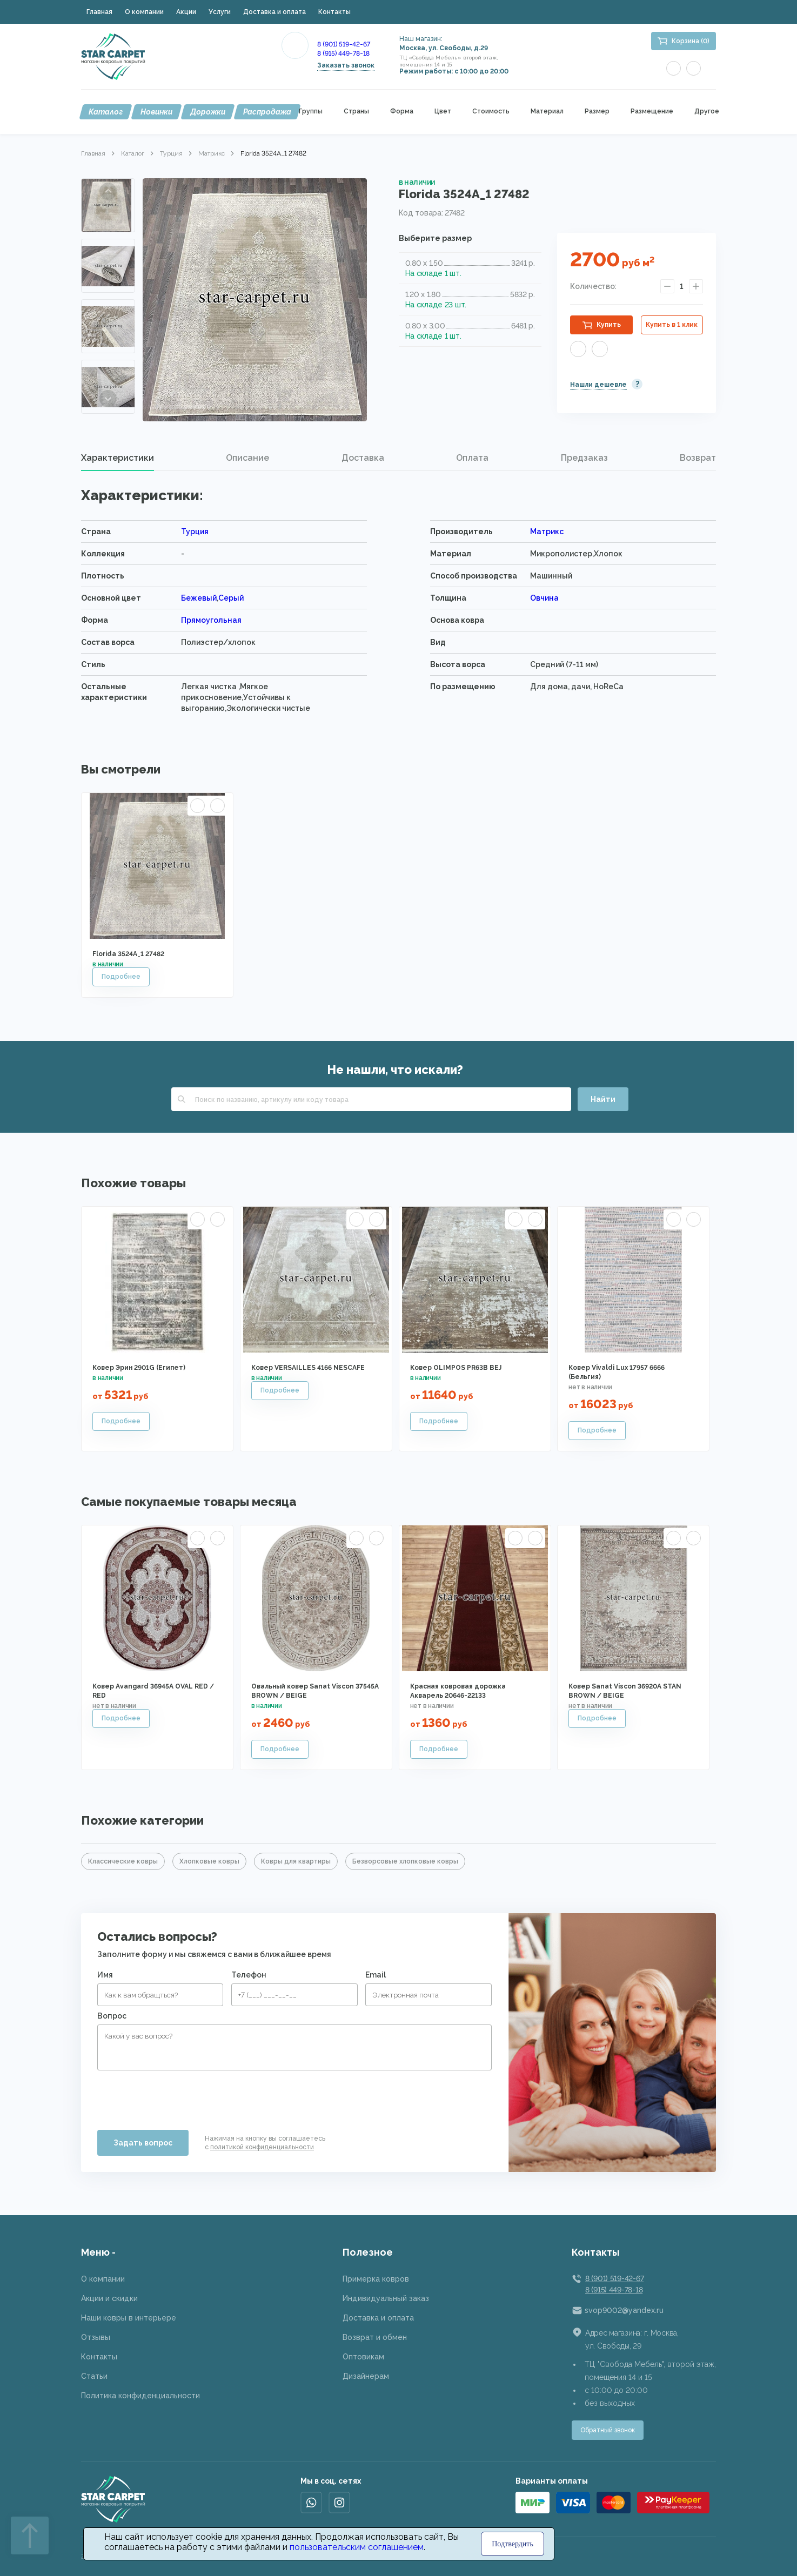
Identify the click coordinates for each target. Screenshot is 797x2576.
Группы (311, 111)
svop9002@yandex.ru (624, 2310)
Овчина (544, 598)
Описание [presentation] (247, 458)
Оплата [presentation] (472, 458)
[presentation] (179, 2096)
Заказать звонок (345, 65)
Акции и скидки (109, 2298)
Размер (597, 111)
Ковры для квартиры (296, 1861)
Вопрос (111, 2016)
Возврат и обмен (375, 2337)
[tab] (117, 458)
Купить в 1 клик (672, 324)
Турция (171, 153)
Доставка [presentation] (362, 458)
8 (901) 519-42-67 (343, 44)
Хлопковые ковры (209, 1861)
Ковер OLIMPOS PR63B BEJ (455, 1367)
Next (108, 398)
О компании (144, 12)
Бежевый (199, 598)
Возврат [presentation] (698, 458)
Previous (108, 191)
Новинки (156, 111)
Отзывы (95, 2337)
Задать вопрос (142, 2142)
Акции (186, 12)
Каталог (106, 111)
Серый (231, 598)
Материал (547, 111)
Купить (609, 324)
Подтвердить (512, 2544)
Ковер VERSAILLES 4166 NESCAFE (308, 1367)
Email (375, 1974)
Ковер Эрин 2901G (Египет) (138, 1367)
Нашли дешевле (598, 384)
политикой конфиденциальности (262, 2147)
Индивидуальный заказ (386, 2298)
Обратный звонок (607, 2430)
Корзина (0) (690, 41)
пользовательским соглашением (357, 2547)
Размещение (652, 111)
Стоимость (491, 111)
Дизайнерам (366, 2376)
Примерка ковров (376, 2279)
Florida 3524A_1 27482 (128, 954)
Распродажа (267, 111)
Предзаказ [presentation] (584, 458)
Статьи (94, 2376)
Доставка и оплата (274, 12)
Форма (401, 111)
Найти (603, 1099)
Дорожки (207, 111)
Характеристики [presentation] (117, 458)
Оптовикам (363, 2356)
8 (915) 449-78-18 (343, 53)
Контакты (334, 12)
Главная (99, 12)
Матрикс (211, 153)
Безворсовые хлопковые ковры (405, 1861)
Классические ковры (123, 1861)
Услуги (220, 12)
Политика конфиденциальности (140, 2395)
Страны (356, 111)
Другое (706, 111)
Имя (105, 1974)
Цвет (442, 111)
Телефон (248, 1974)
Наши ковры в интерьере (128, 2317)
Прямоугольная (211, 620)
